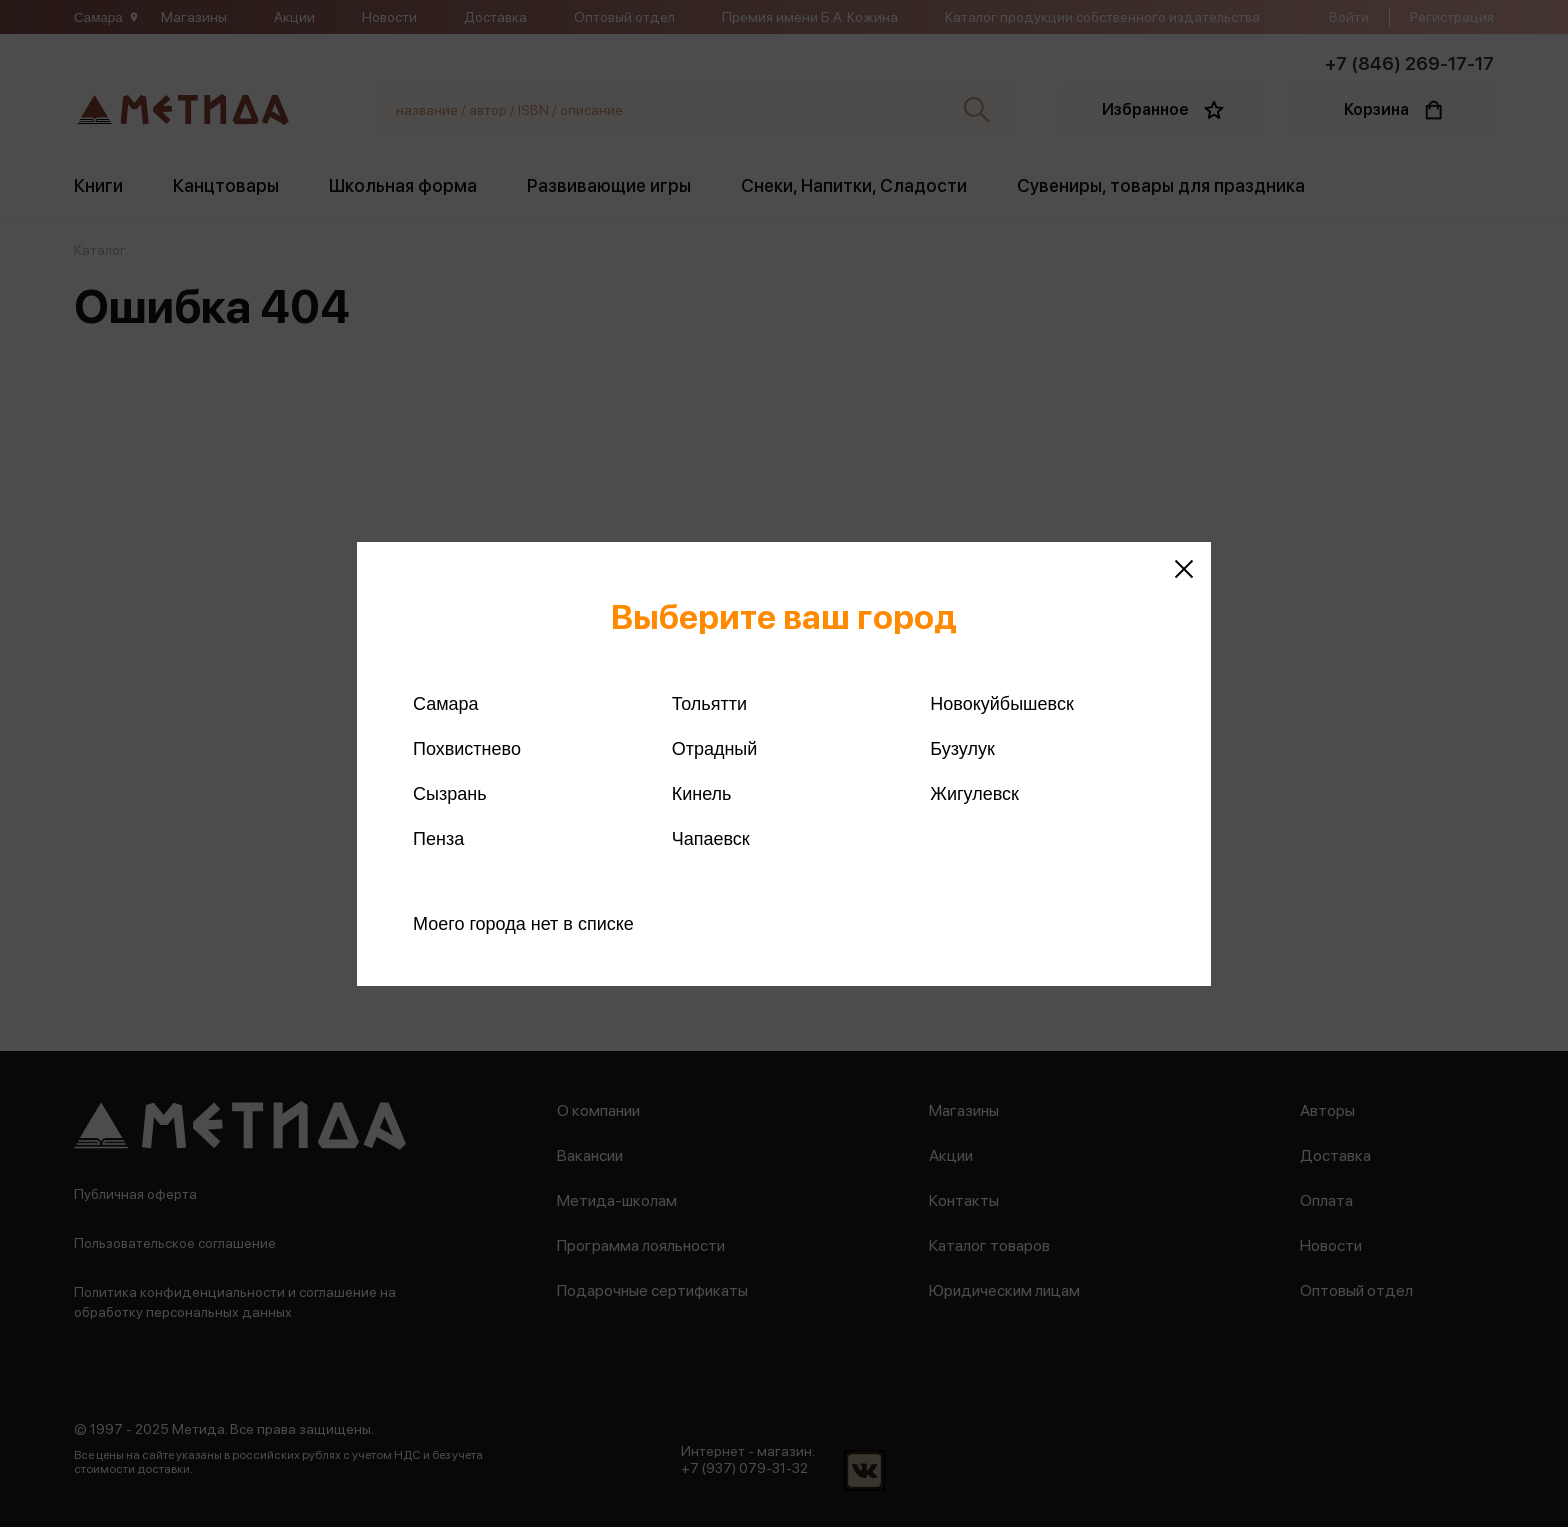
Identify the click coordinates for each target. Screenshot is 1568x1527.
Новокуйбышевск (1001, 704)
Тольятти (709, 704)
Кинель (702, 794)
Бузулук (962, 749)
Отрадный (715, 749)
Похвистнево (467, 749)
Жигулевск (974, 794)
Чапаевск (711, 839)
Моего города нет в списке (523, 924)
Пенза (438, 839)
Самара (446, 704)
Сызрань (450, 794)
